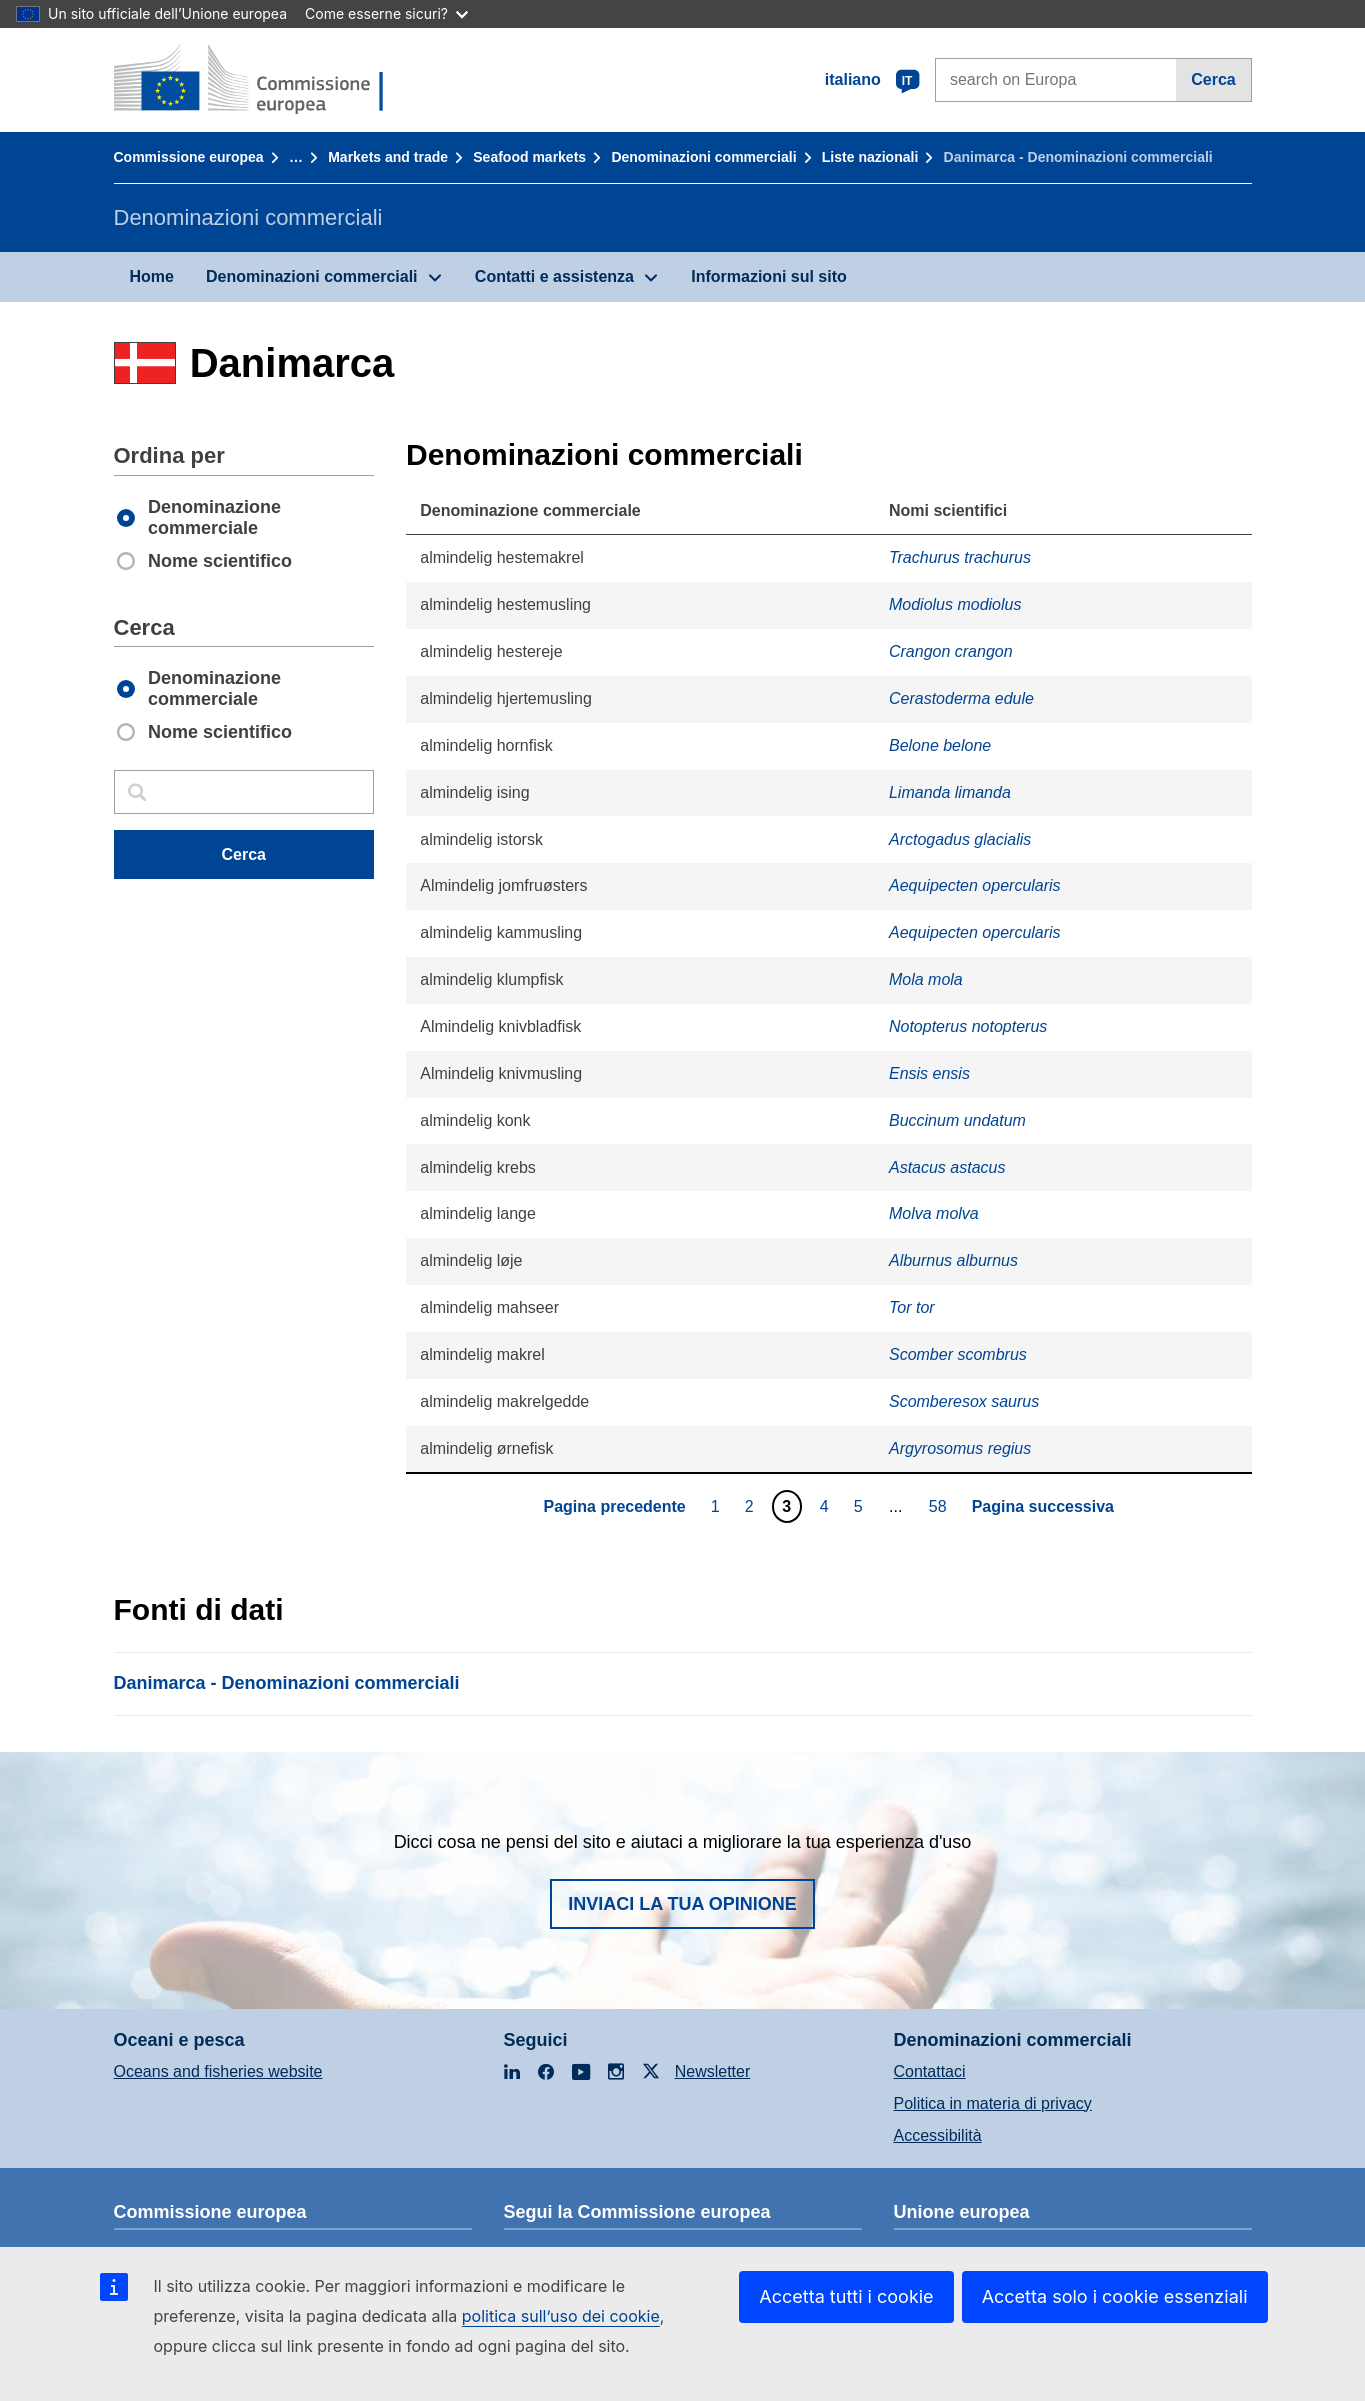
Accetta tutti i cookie (846, 2296)
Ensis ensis (929, 1073)
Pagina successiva (1043, 1506)
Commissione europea (189, 157)
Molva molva (934, 1213)
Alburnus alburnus (953, 1260)
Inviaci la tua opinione (682, 1904)
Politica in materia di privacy (993, 2103)
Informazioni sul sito (769, 276)
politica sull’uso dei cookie (561, 2316)
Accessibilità (938, 2135)
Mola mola (926, 979)
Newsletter (713, 2071)
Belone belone (940, 745)
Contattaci (930, 2071)
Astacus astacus (947, 1167)
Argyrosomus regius (960, 1448)
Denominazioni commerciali (703, 157)
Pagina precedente (614, 1506)
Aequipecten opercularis (975, 885)
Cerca (1213, 79)
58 (940, 1506)
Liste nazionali (870, 157)
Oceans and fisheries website (218, 2071)
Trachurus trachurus (960, 557)
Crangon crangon (951, 651)
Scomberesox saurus (964, 1401)
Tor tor (912, 1307)
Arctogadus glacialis (960, 839)
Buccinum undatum (957, 1120)
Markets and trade (388, 157)
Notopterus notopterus (968, 1026)
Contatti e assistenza (554, 276)
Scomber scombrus (958, 1354)
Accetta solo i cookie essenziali (1115, 2296)
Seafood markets (529, 157)
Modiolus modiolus (955, 604)
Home (152, 276)
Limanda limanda (950, 792)
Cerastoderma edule (961, 698)
